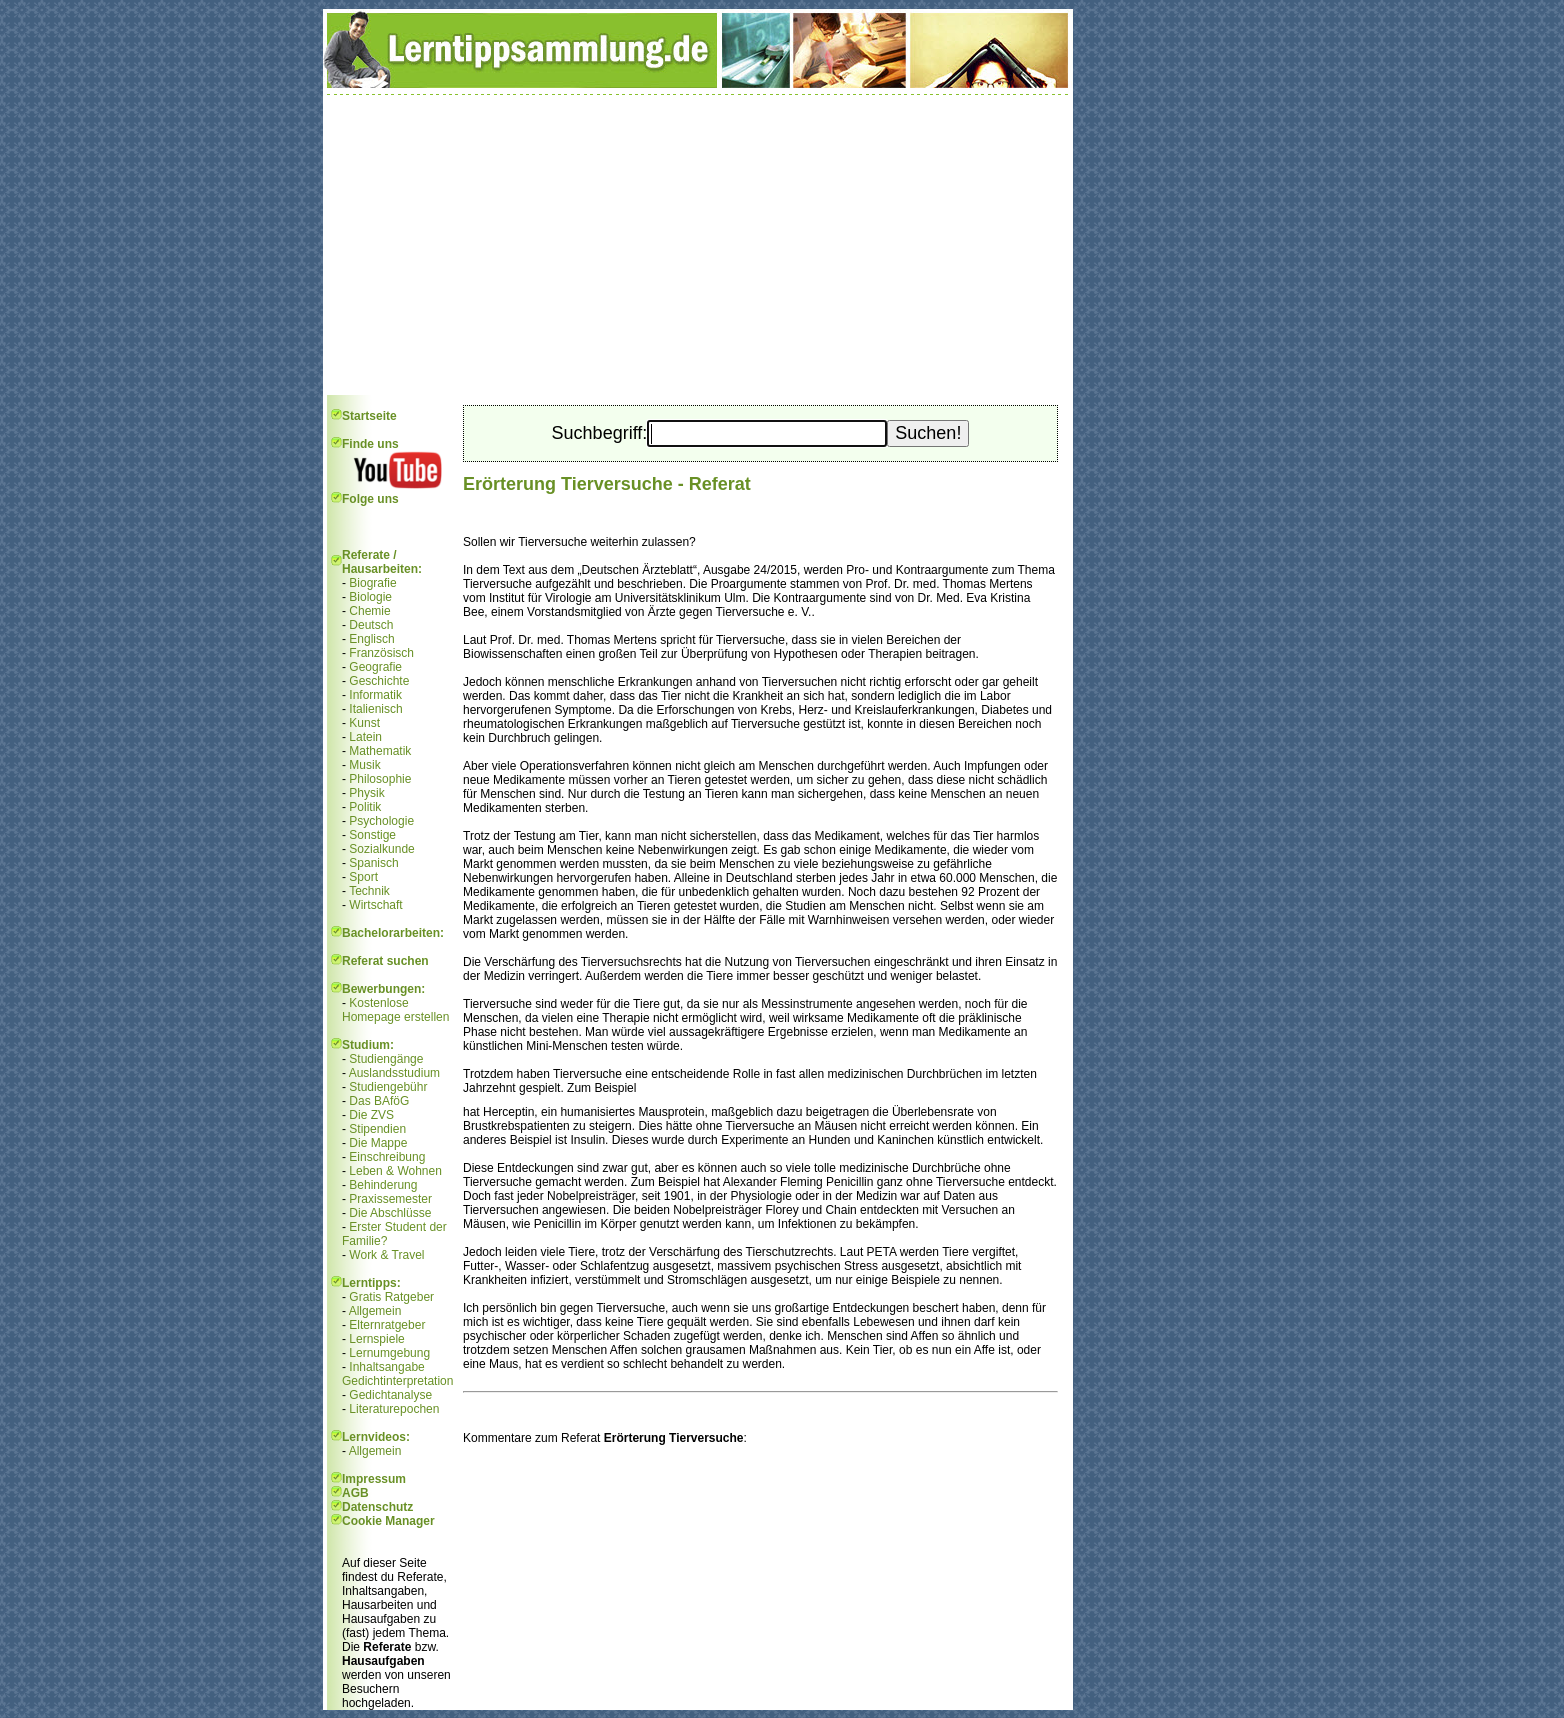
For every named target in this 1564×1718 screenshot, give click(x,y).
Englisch (371, 639)
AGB (355, 1493)
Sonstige (372, 835)
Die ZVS (371, 1115)
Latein (365, 737)
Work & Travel (386, 1255)
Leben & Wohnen (395, 1171)
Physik (366, 793)
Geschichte (379, 681)
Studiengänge (386, 1059)
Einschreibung (387, 1157)
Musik (364, 765)
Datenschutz (377, 1507)
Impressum (374, 1479)
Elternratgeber (387, 1325)
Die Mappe (378, 1143)
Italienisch (375, 709)
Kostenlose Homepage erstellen (395, 1010)
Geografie (375, 667)
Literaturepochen (394, 1409)
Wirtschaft (375, 905)
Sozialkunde (381, 849)
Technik (369, 891)
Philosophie (380, 779)
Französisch (381, 653)
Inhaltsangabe (386, 1367)
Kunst (364, 723)
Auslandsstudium (394, 1073)
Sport (363, 877)
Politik (365, 807)
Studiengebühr (388, 1087)
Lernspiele (376, 1339)
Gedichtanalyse (390, 1395)
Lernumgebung (389, 1353)
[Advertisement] (698, 245)
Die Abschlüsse (390, 1213)
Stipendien (377, 1129)
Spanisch (373, 863)
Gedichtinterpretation (397, 1381)
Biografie (372, 583)
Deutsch (371, 625)
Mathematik (380, 751)
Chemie (369, 611)
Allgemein (375, 1311)
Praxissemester (390, 1199)
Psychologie (381, 821)
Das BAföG (379, 1101)
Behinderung (383, 1185)
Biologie (370, 597)
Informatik (375, 695)
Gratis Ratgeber (391, 1297)
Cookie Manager (388, 1521)
